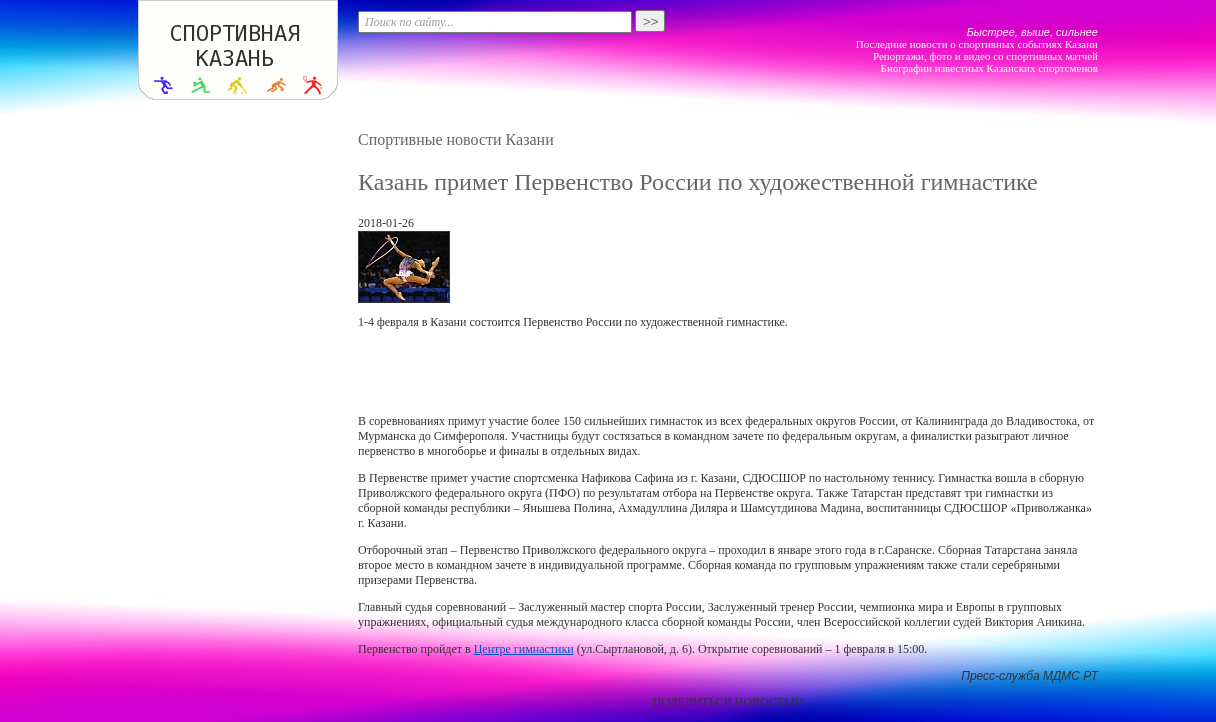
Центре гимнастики (524, 649)
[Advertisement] (728, 372)
